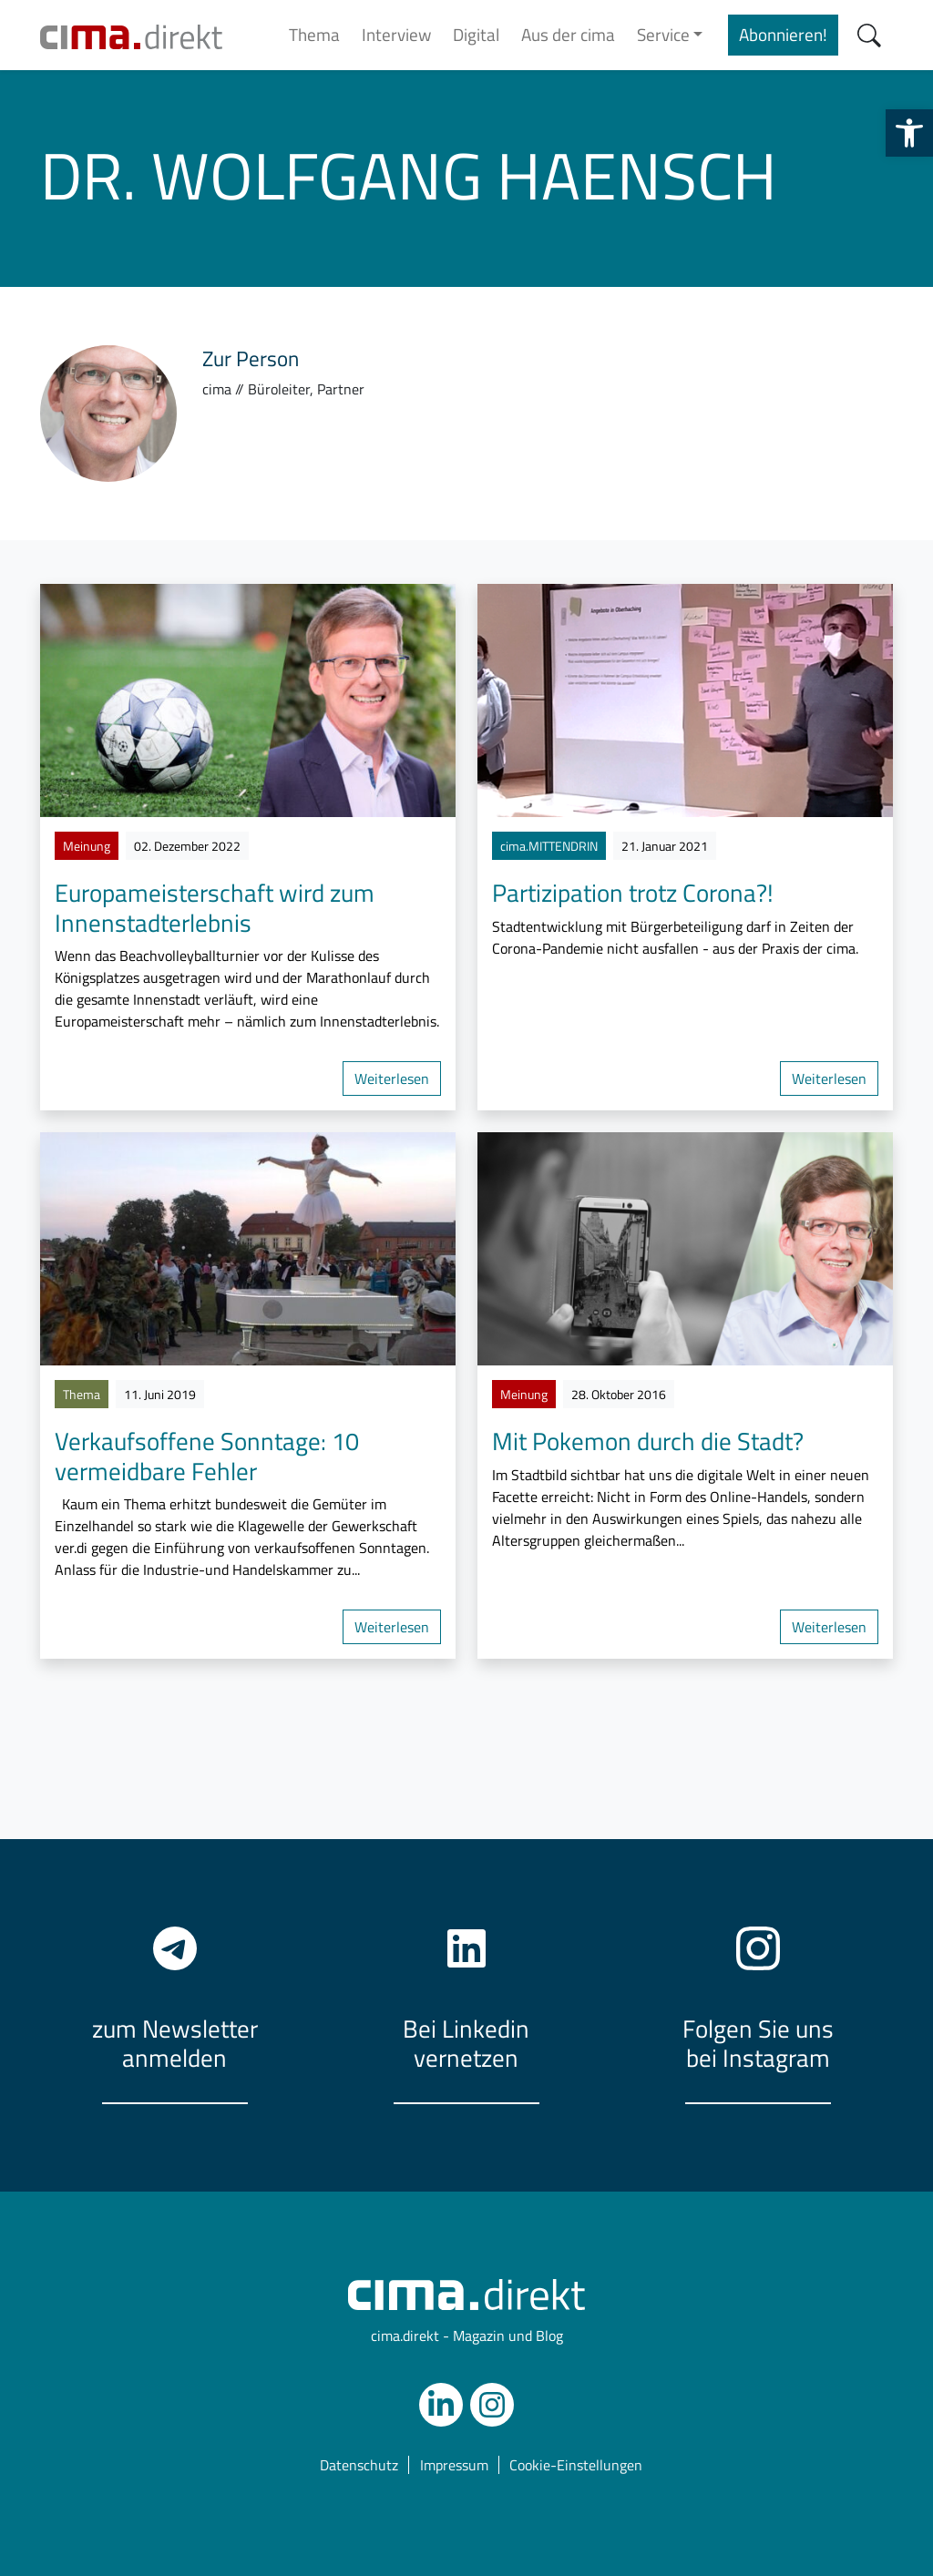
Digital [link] (476, 34)
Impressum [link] (454, 2464)
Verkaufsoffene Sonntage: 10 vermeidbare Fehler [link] (207, 1455)
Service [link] (663, 34)
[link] (909, 133)
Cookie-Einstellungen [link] (575, 2464)
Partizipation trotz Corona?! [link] (633, 892)
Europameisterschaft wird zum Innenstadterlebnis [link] (214, 907)
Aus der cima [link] (568, 34)
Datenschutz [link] (359, 2464)
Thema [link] (314, 34)
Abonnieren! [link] (783, 34)
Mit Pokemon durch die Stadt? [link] (648, 1440)
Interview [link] (396, 34)
